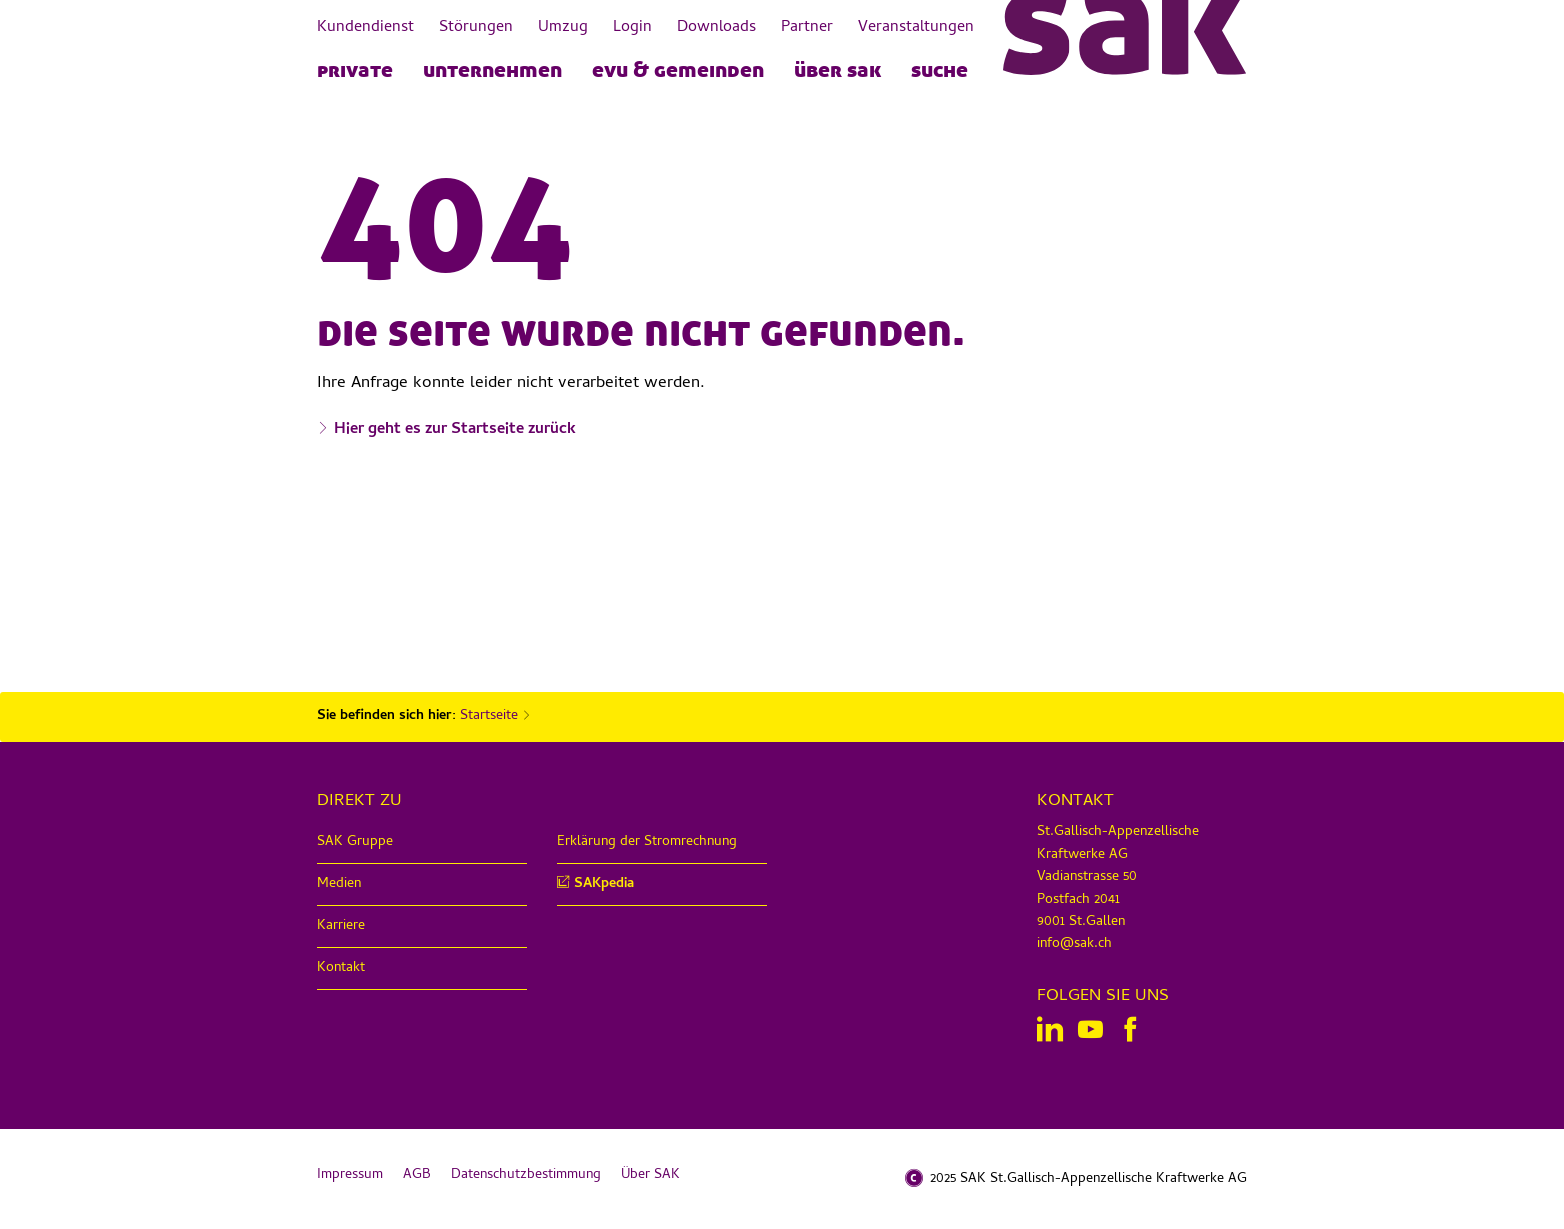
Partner (807, 28)
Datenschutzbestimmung (526, 1175)
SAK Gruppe (355, 842)
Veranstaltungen (916, 28)
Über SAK (837, 68)
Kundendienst (365, 28)
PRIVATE (355, 68)
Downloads (716, 28)
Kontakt (341, 968)
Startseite (489, 716)
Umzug (563, 28)
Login (632, 28)
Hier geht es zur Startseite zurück (455, 430)
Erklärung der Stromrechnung (647, 842)
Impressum (350, 1175)
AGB (417, 1175)
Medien (339, 884)
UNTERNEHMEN (492, 68)
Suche (939, 68)
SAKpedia (604, 884)
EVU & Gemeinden (678, 68)
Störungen (476, 28)
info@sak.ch (1074, 944)
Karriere (341, 926)
